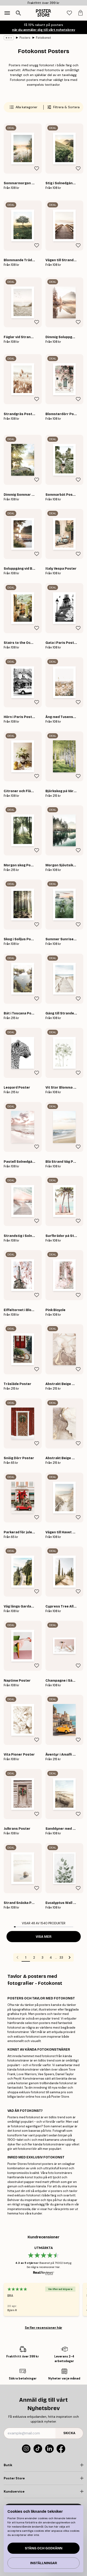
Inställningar (43, 2563)
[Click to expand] (43, 2464)
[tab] (69, 13)
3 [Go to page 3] (42, 1957)
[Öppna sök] (18, 13)
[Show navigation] (7, 13)
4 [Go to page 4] (51, 1957)
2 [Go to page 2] (34, 1957)
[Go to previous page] (17, 1957)
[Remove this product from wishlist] (37, 168)
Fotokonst (43, 38)
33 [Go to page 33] (61, 1957)
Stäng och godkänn (43, 2548)
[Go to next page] (69, 1957)
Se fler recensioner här (43, 2327)
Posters (24, 38)
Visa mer (44, 1937)
